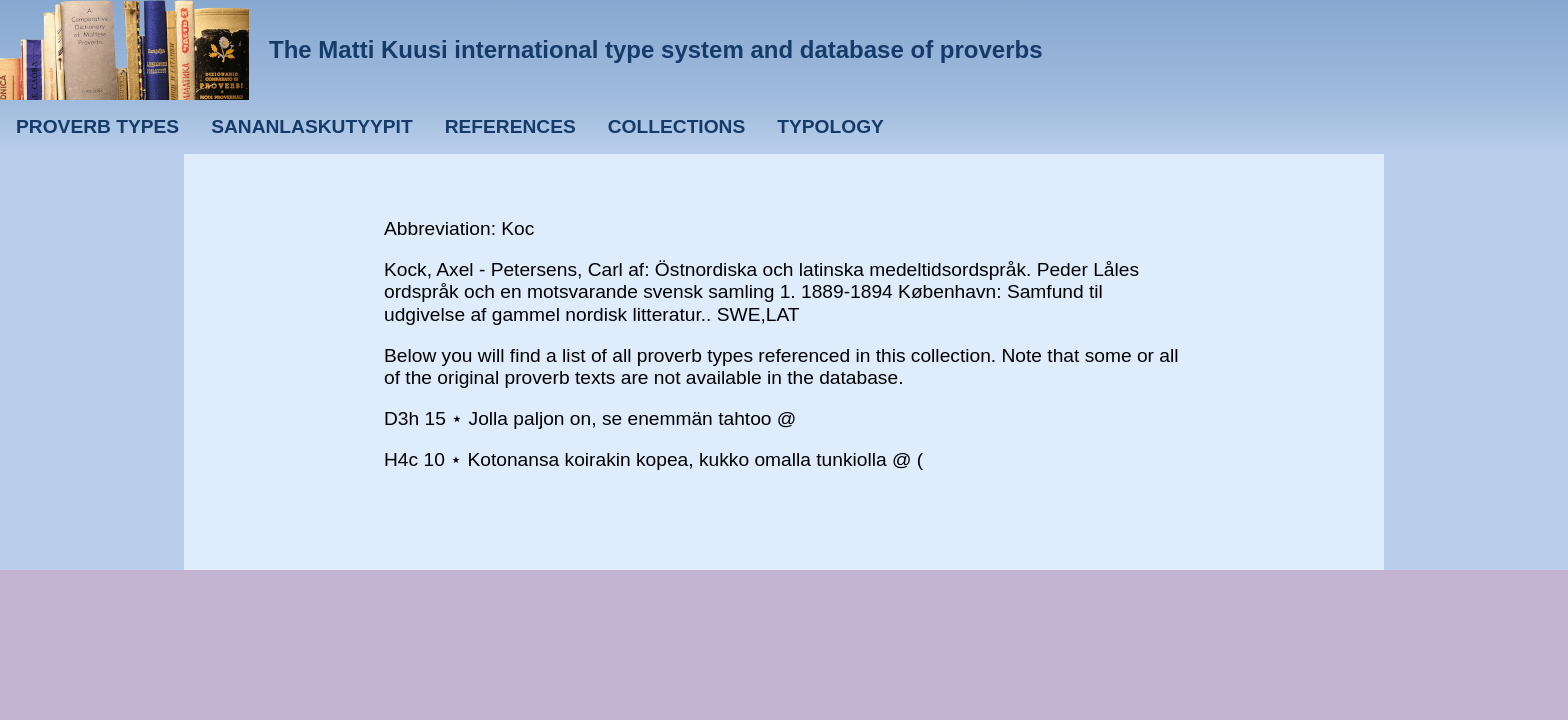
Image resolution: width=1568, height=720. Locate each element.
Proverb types (97, 126)
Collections (677, 126)
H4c (401, 459)
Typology (830, 126)
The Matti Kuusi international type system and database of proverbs (656, 49)
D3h (401, 418)
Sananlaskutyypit (311, 126)
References (510, 126)
